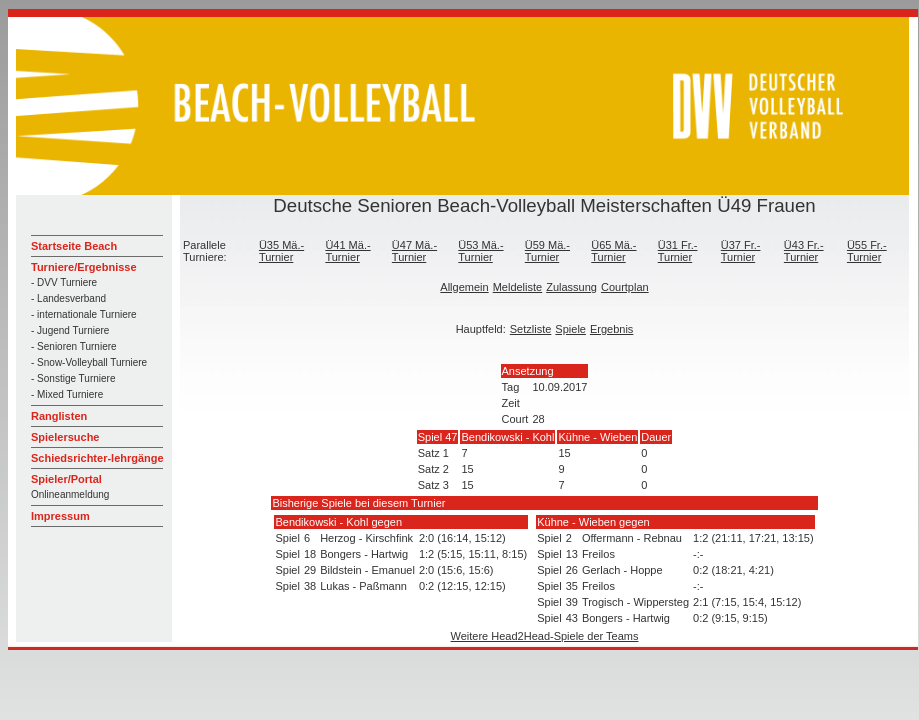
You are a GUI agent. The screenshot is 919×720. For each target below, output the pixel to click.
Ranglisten (59, 416)
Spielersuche (65, 437)
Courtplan (625, 287)
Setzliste (531, 329)
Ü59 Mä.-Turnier (547, 251)
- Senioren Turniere (74, 346)
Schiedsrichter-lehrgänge (97, 458)
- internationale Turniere (84, 314)
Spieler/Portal (66, 479)
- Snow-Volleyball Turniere (89, 362)
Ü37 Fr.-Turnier (741, 251)
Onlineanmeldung (70, 494)
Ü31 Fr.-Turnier (678, 251)
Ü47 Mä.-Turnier (414, 251)
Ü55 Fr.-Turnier (867, 251)
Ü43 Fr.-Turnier (804, 251)
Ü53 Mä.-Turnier (480, 251)
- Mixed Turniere (67, 394)
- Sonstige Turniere (73, 378)
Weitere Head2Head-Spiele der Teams (545, 636)
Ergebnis (611, 329)
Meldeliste (518, 287)
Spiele (570, 329)
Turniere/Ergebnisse (84, 267)
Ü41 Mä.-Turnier (347, 251)
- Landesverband (68, 298)
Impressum (60, 516)
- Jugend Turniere (70, 330)
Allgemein (464, 287)
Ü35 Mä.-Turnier (281, 251)
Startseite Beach (74, 246)
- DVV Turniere (64, 282)
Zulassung (571, 287)
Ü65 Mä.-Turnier (613, 251)
